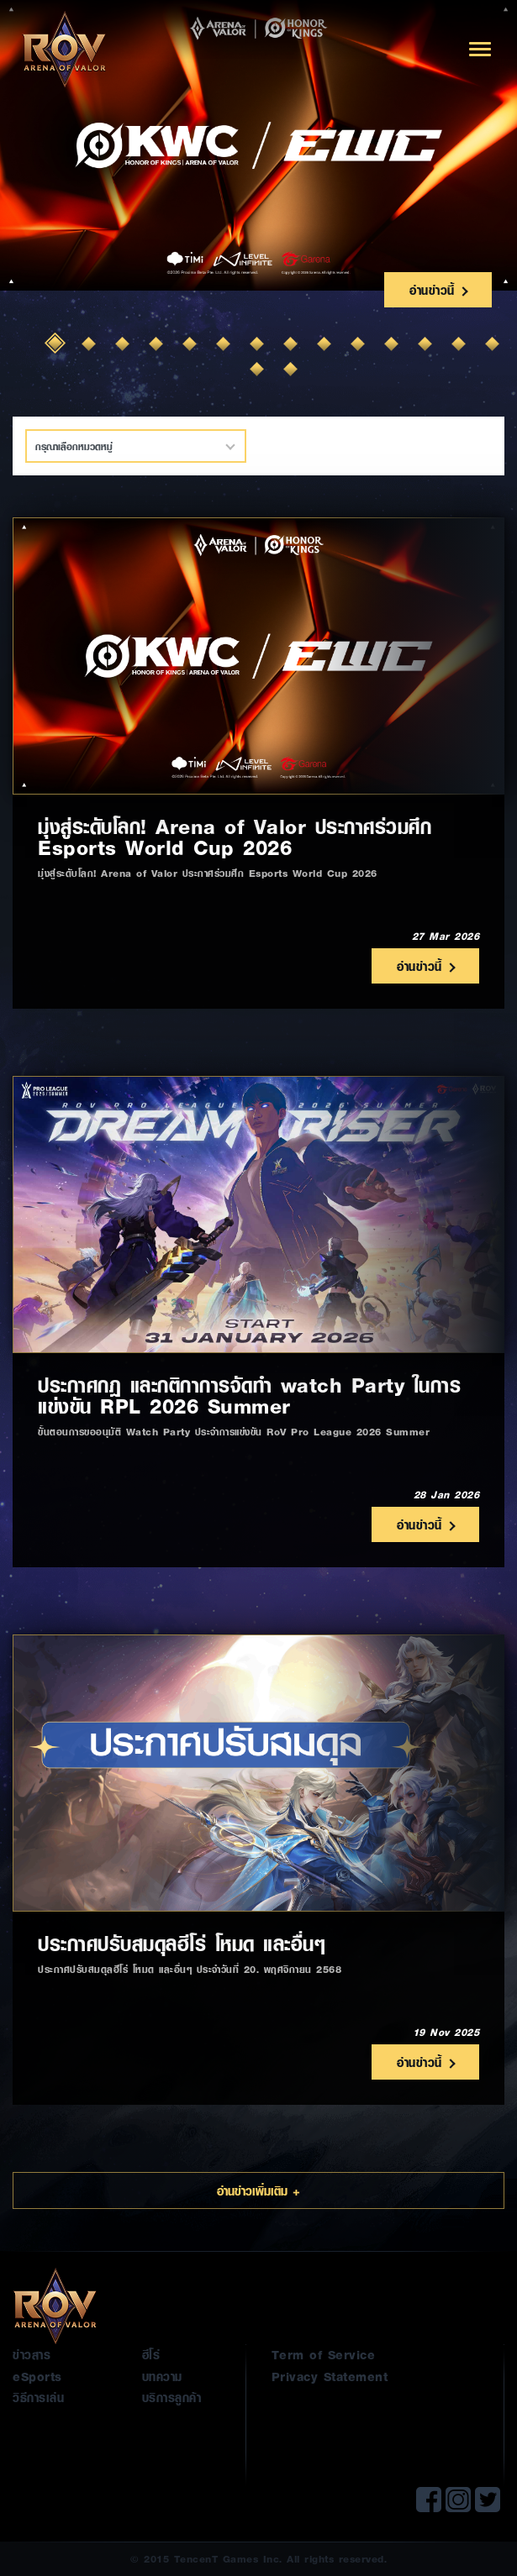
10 (360, 345)
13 (461, 345)
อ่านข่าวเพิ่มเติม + (258, 2190)
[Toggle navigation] (480, 49)
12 (427, 345)
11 (393, 345)
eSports (37, 2376)
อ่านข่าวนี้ (438, 290)
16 (293, 370)
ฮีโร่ (151, 2354)
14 (494, 345)
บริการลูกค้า (172, 2397)
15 (259, 370)
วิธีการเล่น (38, 2397)
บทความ (162, 2376)
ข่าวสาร (31, 2354)
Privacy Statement (330, 2376)
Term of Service (324, 2354)
